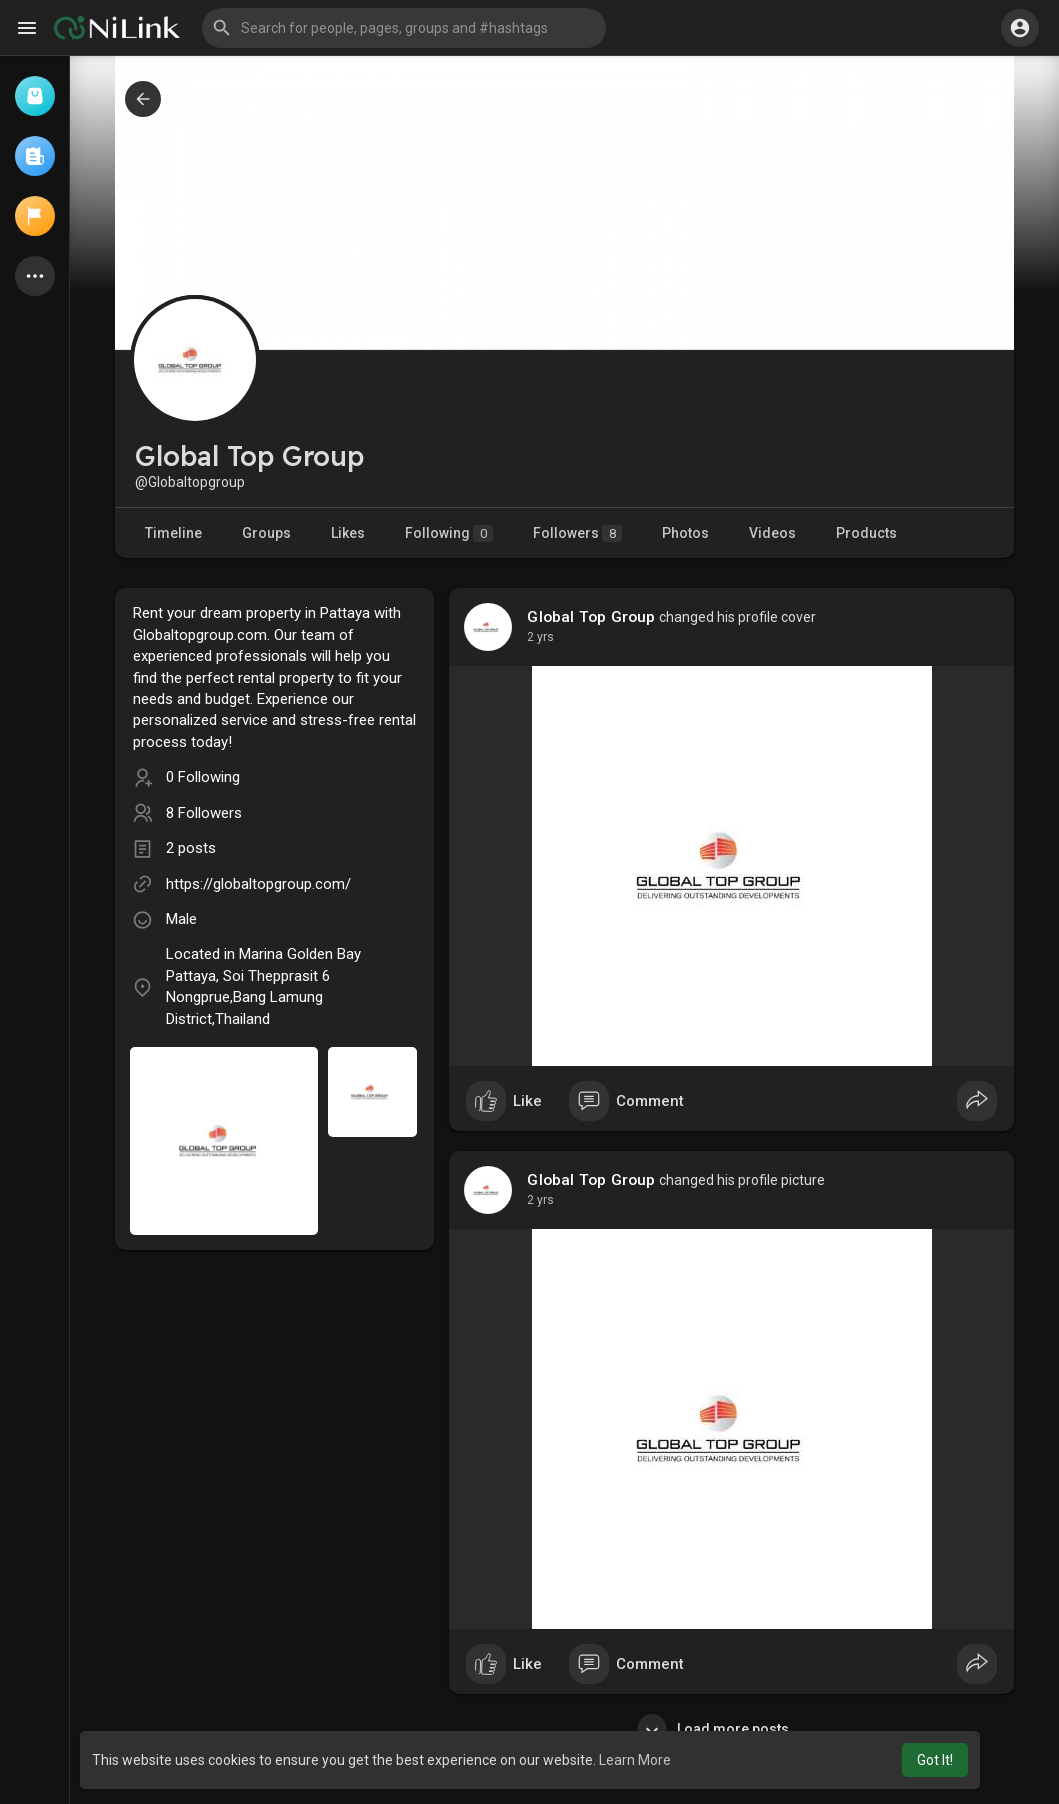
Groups (266, 533)
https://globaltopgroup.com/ (258, 884)
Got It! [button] (935, 1760)
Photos (685, 533)
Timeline (173, 533)
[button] (404, 28)
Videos (772, 533)
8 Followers (204, 813)
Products (866, 533)
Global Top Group (591, 617)
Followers (577, 533)
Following (449, 533)
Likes (348, 533)
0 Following (203, 777)
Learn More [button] (635, 1760)
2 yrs (540, 637)
